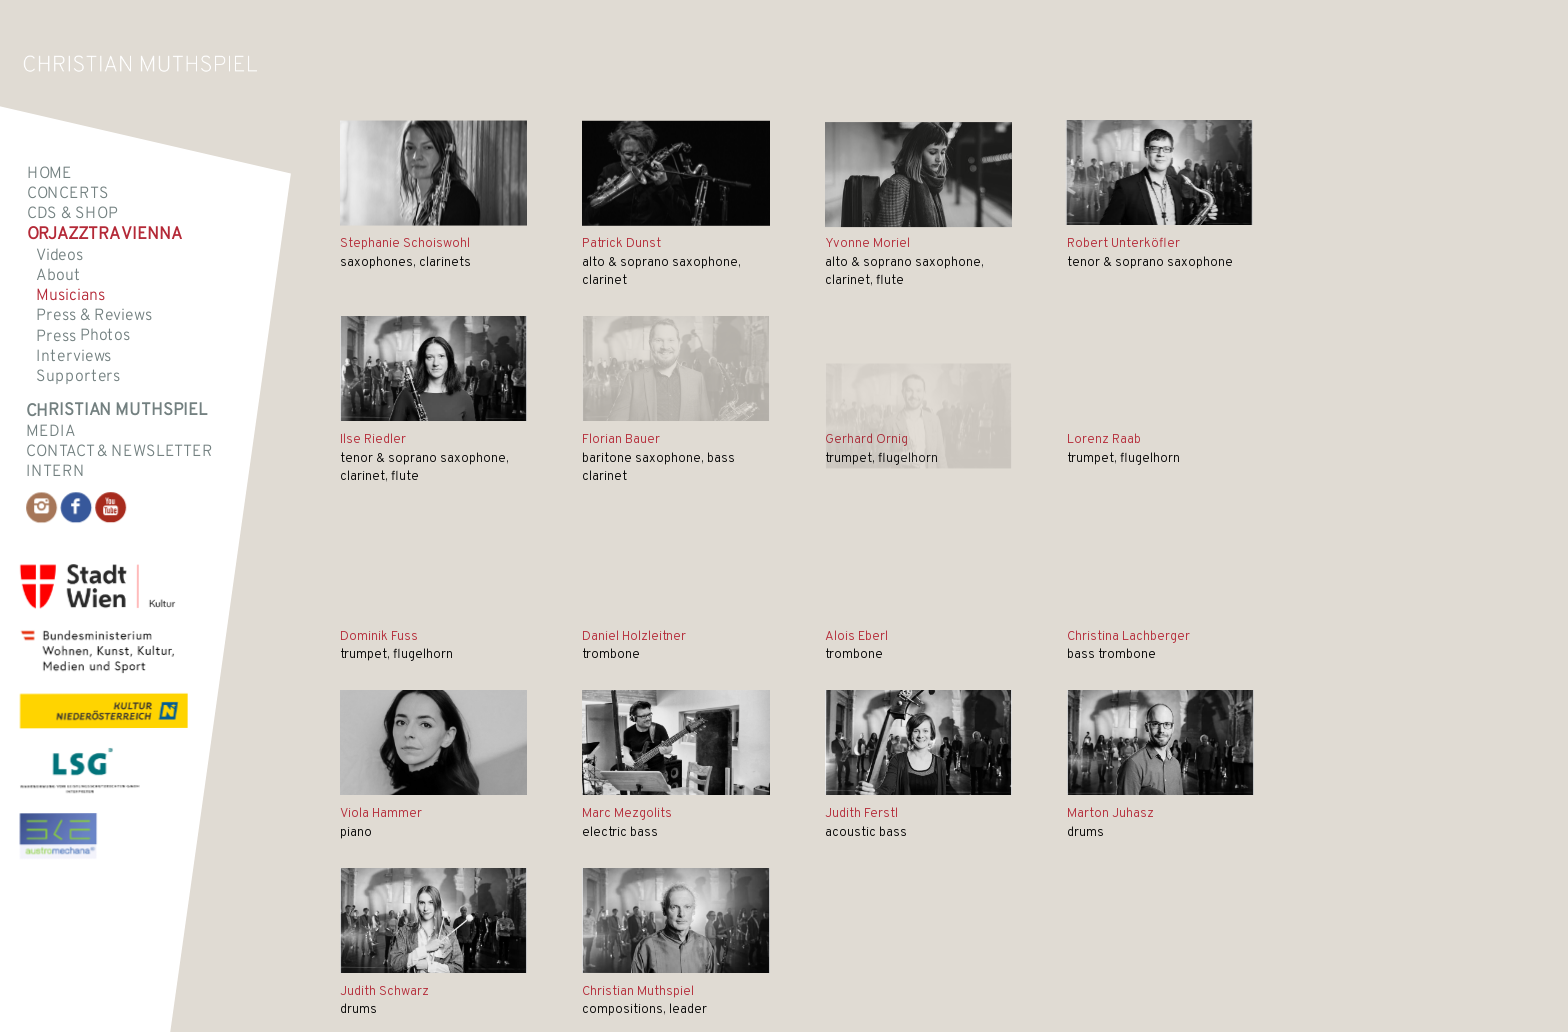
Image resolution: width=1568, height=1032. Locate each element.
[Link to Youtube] (110, 507)
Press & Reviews (94, 316)
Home (49, 173)
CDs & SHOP (72, 214)
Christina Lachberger (1128, 637)
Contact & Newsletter (119, 451)
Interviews (73, 356)
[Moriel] (918, 181)
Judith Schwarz (384, 992)
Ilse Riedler (373, 440)
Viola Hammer (381, 814)
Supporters (78, 377)
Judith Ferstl (861, 814)
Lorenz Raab (1104, 440)
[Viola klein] (433, 742)
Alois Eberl (856, 637)
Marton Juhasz (1110, 814)
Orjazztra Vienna (104, 235)
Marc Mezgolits (627, 814)
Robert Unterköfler (1123, 244)
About (58, 276)
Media (50, 431)
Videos (59, 255)
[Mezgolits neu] (675, 742)
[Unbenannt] (675, 177)
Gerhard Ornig (866, 440)
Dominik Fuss (379, 637)
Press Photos (83, 336)
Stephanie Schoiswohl (405, 244)
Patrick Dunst (621, 244)
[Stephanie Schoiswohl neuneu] (433, 173)
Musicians (70, 296)
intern (55, 472)
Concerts (68, 194)
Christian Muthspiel (638, 992)
